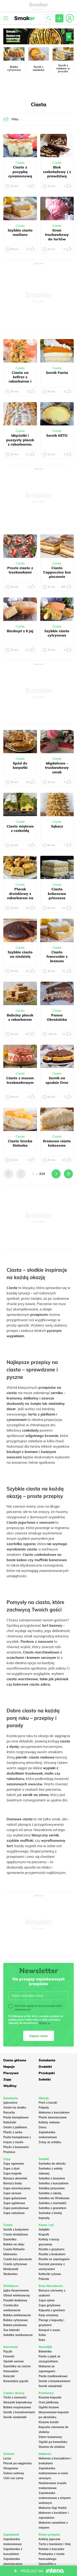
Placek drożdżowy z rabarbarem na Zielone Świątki (20, 895)
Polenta (44, 2279)
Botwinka (45, 2351)
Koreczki (9, 2376)
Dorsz (42, 2127)
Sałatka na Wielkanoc (54, 2198)
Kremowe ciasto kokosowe (57, 1143)
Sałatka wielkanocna (18, 2335)
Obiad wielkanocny (16, 2295)
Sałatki (45, 2079)
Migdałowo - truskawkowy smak (57, 767)
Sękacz (57, 826)
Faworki (8, 2356)
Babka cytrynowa (15, 2320)
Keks (42, 2340)
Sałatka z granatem (52, 2208)
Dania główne (14, 2060)
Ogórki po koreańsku (53, 2442)
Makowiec (10, 2254)
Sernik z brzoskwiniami (54, 2381)
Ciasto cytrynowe (15, 2264)
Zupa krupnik (12, 2173)
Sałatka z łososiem (52, 2178)
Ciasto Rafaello (14, 2249)
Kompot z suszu (49, 2330)
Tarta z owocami (14, 2397)
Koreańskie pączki (15, 2381)
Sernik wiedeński (50, 2386)
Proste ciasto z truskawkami (20, 570)
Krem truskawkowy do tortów (57, 234)
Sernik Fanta (57, 372)
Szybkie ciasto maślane (20, 232)
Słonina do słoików (52, 2447)
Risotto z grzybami (51, 2249)
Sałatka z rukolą (50, 2193)
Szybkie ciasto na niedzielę (20, 954)
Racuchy (9, 2112)
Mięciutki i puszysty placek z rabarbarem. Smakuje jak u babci (20, 444)
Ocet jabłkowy (49, 2402)
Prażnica (9, 2152)
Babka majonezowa (17, 2407)
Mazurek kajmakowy (17, 2402)
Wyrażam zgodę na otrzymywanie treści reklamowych (35, 2007)
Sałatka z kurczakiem (54, 2183)
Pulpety (44, 2107)
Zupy (7, 2079)
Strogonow (10, 2468)
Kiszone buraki (49, 2422)
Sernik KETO (57, 435)
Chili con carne (13, 2478)
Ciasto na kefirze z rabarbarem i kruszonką (20, 379)
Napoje (9, 2066)
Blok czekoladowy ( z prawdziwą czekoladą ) (57, 174)
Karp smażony (48, 2315)
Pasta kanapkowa (16, 2117)
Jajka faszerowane (16, 2290)
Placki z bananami (16, 2147)
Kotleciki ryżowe (50, 2274)
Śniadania (47, 2060)
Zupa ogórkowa (14, 2203)
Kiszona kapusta (50, 2397)
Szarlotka (9, 2239)
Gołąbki (44, 2229)
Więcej (43, 2023)
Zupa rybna (47, 2300)
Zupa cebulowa (14, 2213)
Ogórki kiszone (49, 2407)
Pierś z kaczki (48, 2102)
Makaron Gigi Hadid (53, 2508)
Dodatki (45, 2066)
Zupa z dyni (11, 2168)
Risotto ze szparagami (54, 2259)
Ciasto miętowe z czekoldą (20, 828)
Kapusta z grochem (52, 2310)
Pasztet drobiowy (15, 2300)
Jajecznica (10, 2102)
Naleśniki (9, 2122)
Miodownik (10, 2269)
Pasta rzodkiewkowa (53, 2376)
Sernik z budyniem (16, 2229)
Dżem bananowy (50, 2437)
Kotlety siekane (49, 2122)
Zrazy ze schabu (50, 2142)
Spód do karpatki (20, 765)
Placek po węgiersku (17, 2463)
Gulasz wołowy (13, 2473)
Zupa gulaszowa (14, 2198)
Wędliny (10, 2086)
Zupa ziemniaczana (16, 2188)
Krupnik (44, 2234)
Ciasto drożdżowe (15, 2234)
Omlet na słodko (14, 2107)
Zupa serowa (12, 2193)
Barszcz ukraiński (15, 2178)
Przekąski (47, 2073)
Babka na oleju (13, 2244)
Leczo (7, 2458)
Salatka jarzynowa (52, 2188)
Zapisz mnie (38, 2036)
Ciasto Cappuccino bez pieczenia (57, 572)
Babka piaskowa (15, 2325)
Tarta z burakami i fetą (55, 2544)
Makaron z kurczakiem (54, 2112)
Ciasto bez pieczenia (17, 2259)
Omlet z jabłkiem (15, 2127)
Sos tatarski (11, 2330)
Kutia (42, 2335)
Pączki (7, 2351)
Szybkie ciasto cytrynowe (56, 633)
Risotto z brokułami (52, 2254)
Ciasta (20, 163)
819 (42, 1174)
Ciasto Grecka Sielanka (20, 1143)
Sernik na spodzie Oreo (57, 1080)
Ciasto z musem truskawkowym (20, 1080)
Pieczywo (11, 2073)
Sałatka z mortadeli (52, 2203)
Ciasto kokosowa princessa (57, 893)
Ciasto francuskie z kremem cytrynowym (57, 958)
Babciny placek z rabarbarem (20, 1017)
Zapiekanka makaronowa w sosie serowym (53, 2473)
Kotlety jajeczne (49, 2539)
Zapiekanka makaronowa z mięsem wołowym (55, 2498)
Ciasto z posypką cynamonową (20, 171)
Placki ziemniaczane (53, 2117)
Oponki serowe (13, 2361)
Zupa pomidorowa (16, 2208)
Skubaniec (10, 2274)
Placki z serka (12, 2132)
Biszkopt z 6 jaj (20, 631)
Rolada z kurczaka (51, 2549)
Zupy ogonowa (13, 2163)
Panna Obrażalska (57, 1017)
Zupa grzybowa (49, 2305)
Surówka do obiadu (52, 2163)
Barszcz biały (12, 2183)
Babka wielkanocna (17, 2315)
